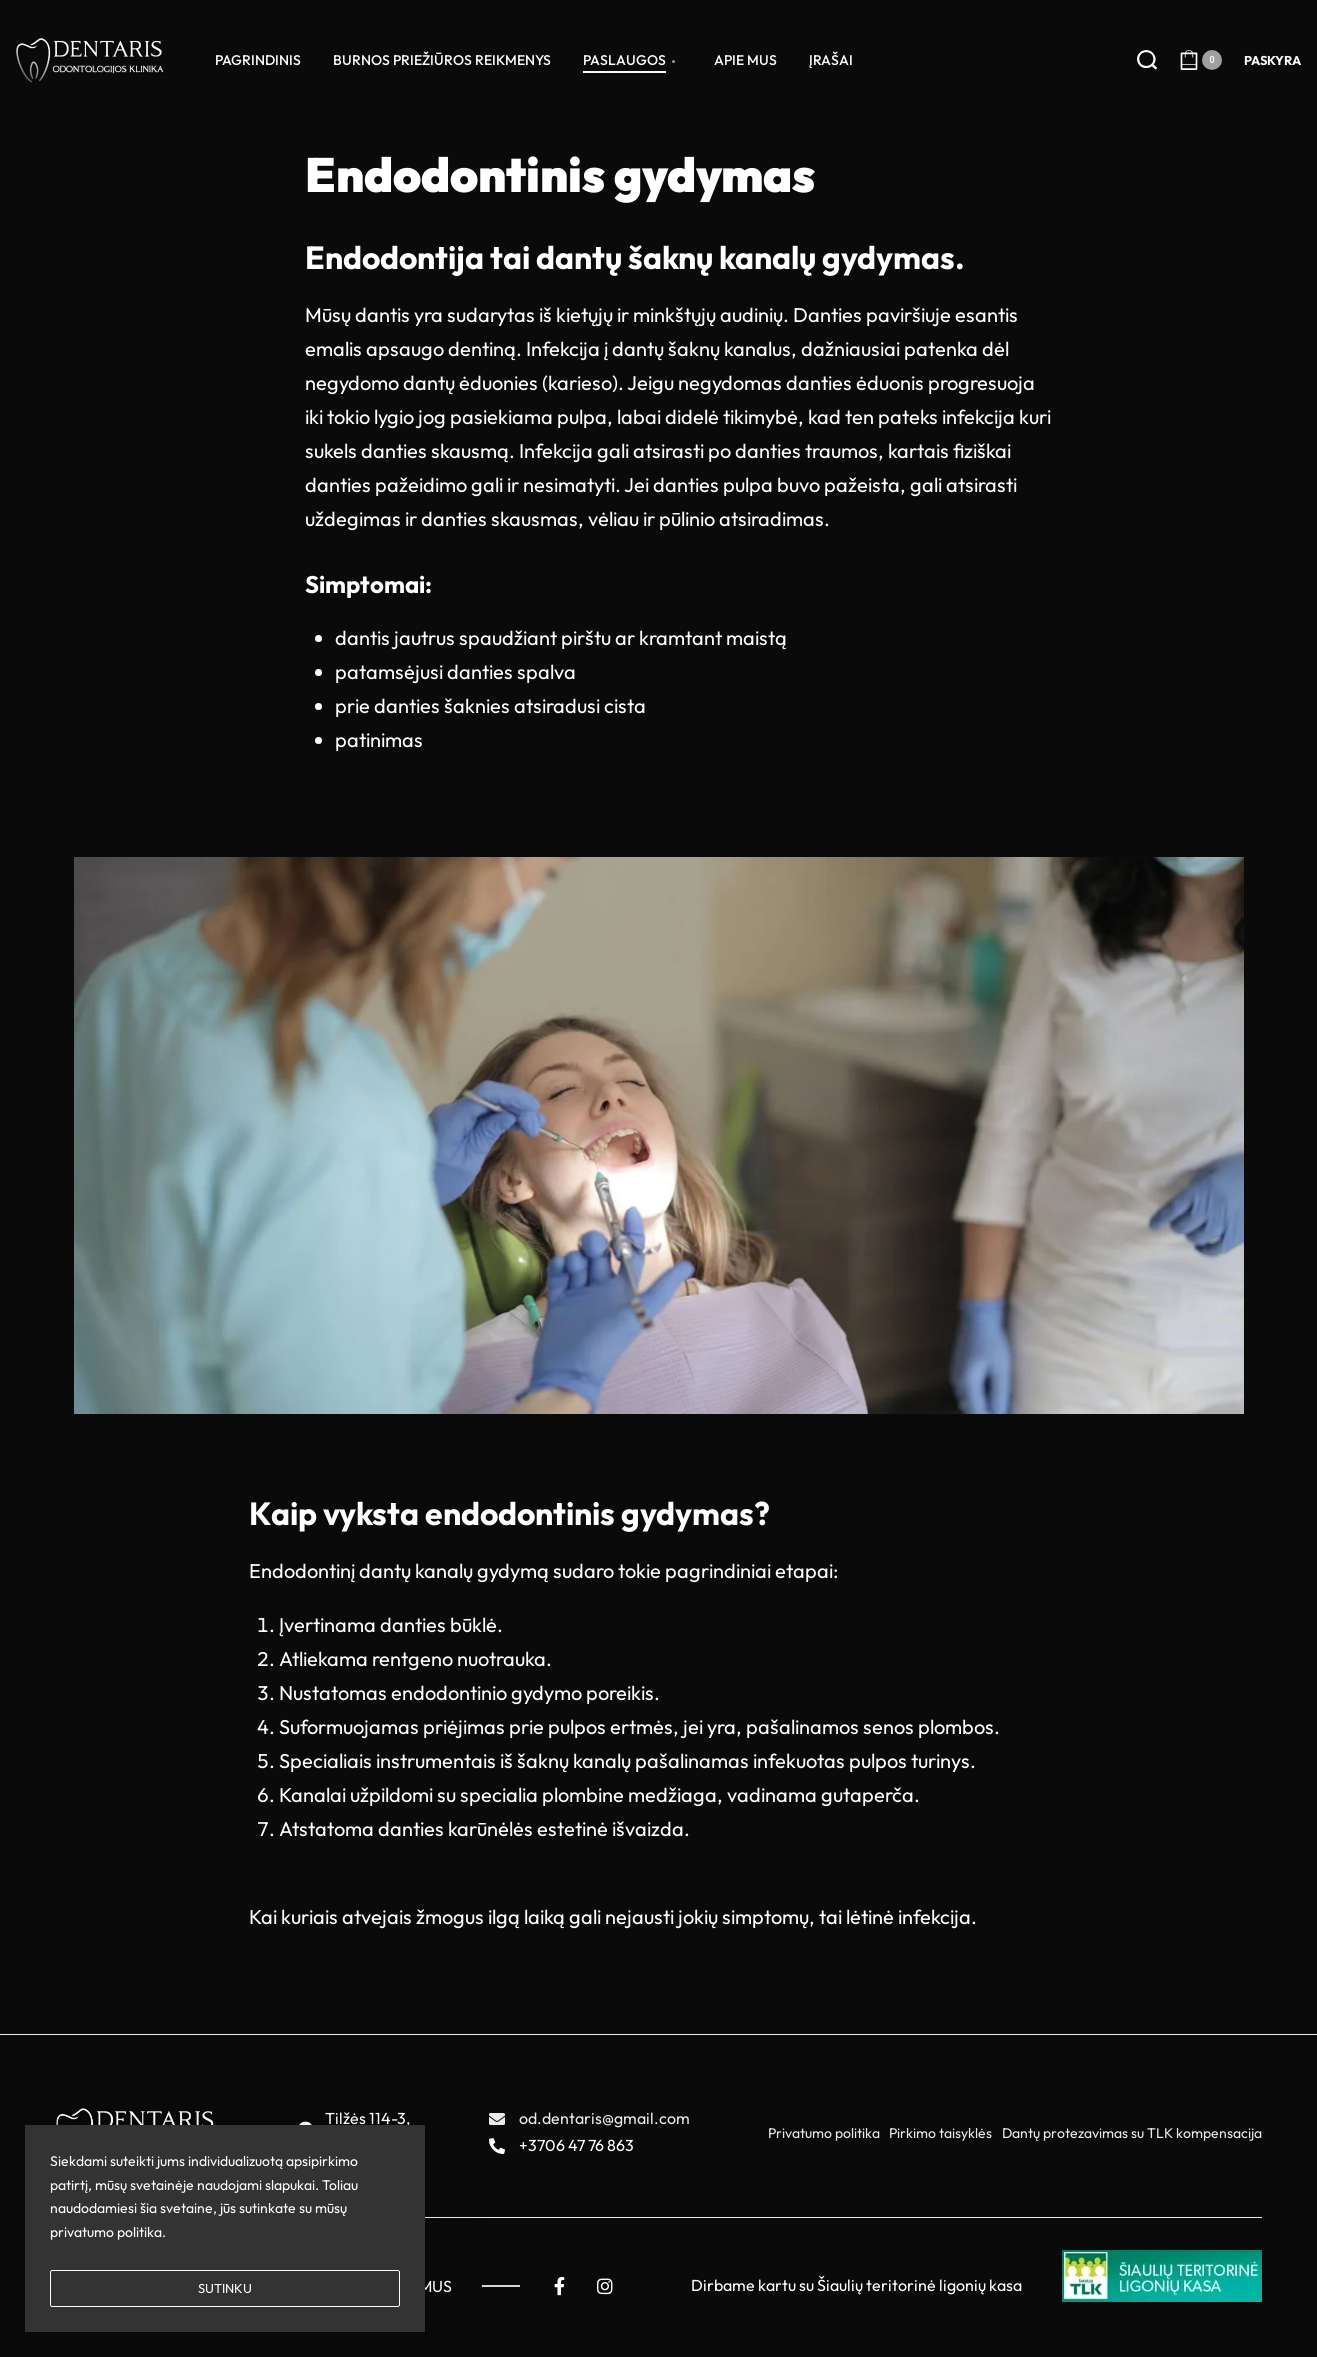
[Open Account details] (1272, 60)
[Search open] (1147, 60)
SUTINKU (225, 2288)
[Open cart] (1200, 60)
